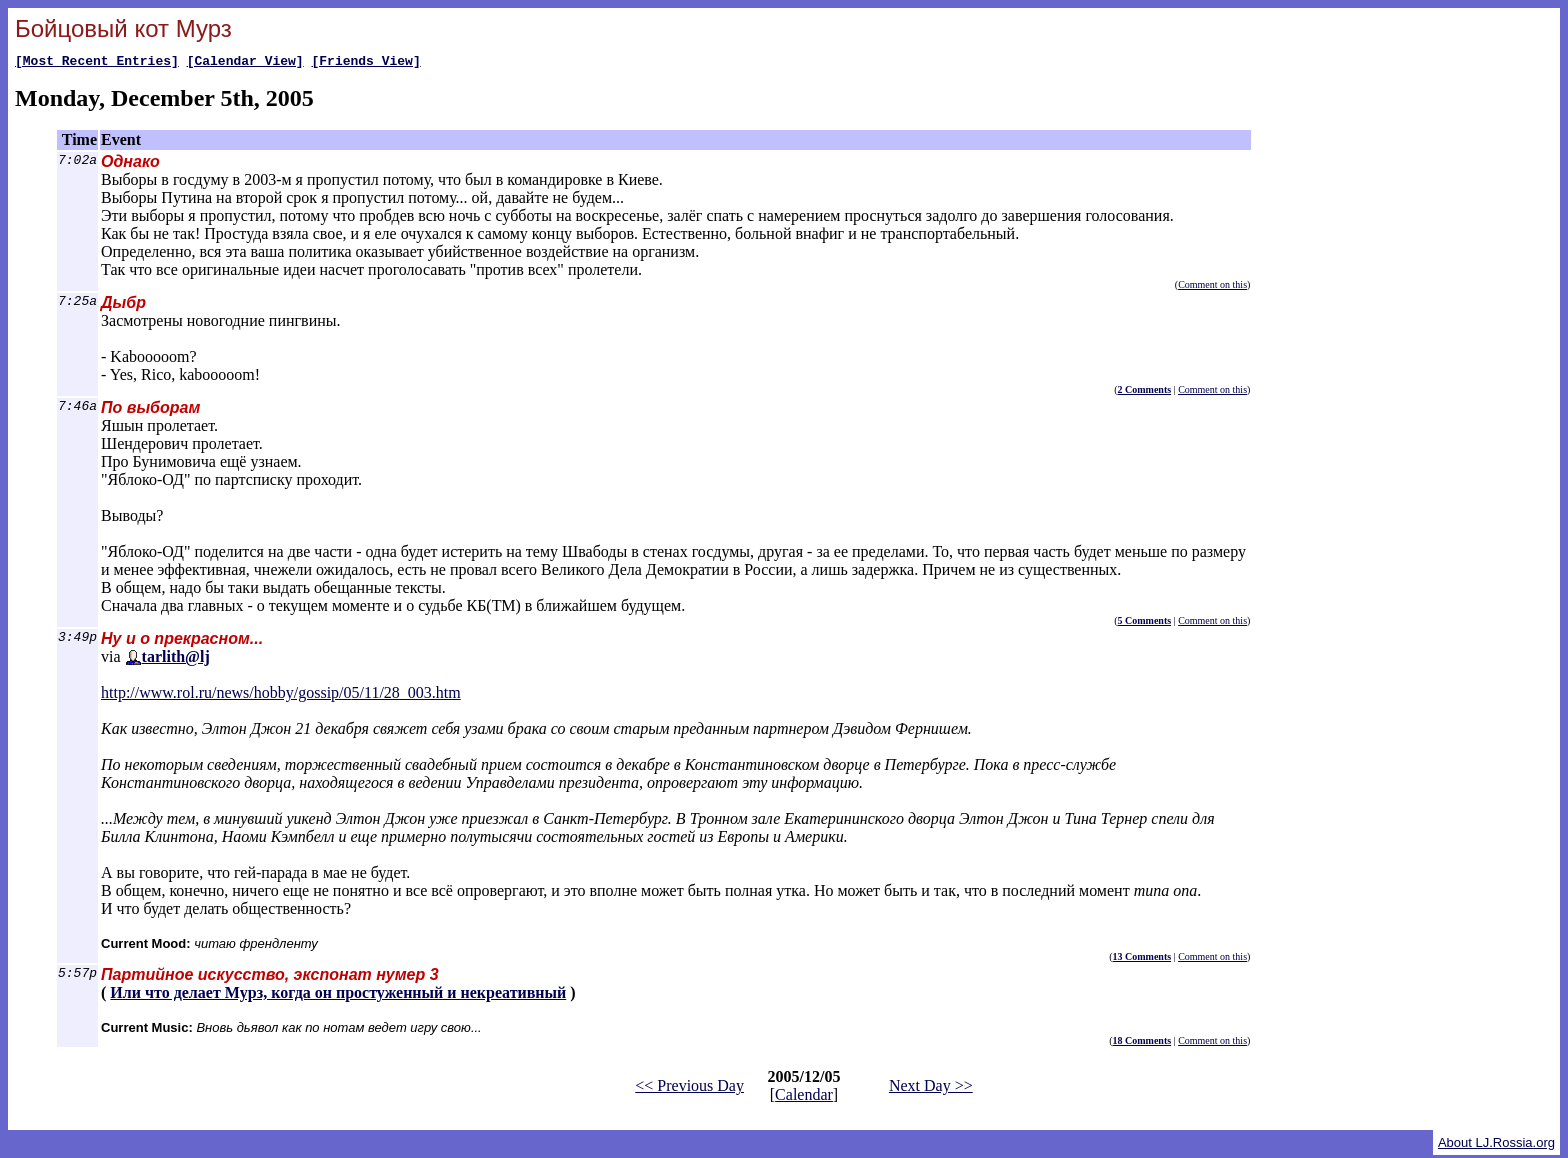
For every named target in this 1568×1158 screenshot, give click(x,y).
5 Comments (1145, 623)
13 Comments (1142, 959)
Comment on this (1212, 287)
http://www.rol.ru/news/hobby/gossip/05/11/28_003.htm (281, 695)
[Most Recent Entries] (97, 63)
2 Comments (1145, 392)
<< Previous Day (689, 1088)
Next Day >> (931, 1088)
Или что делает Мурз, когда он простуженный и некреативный (338, 995)
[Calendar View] (245, 63)
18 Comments (1142, 1043)
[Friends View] (365, 63)
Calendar (804, 1097)
